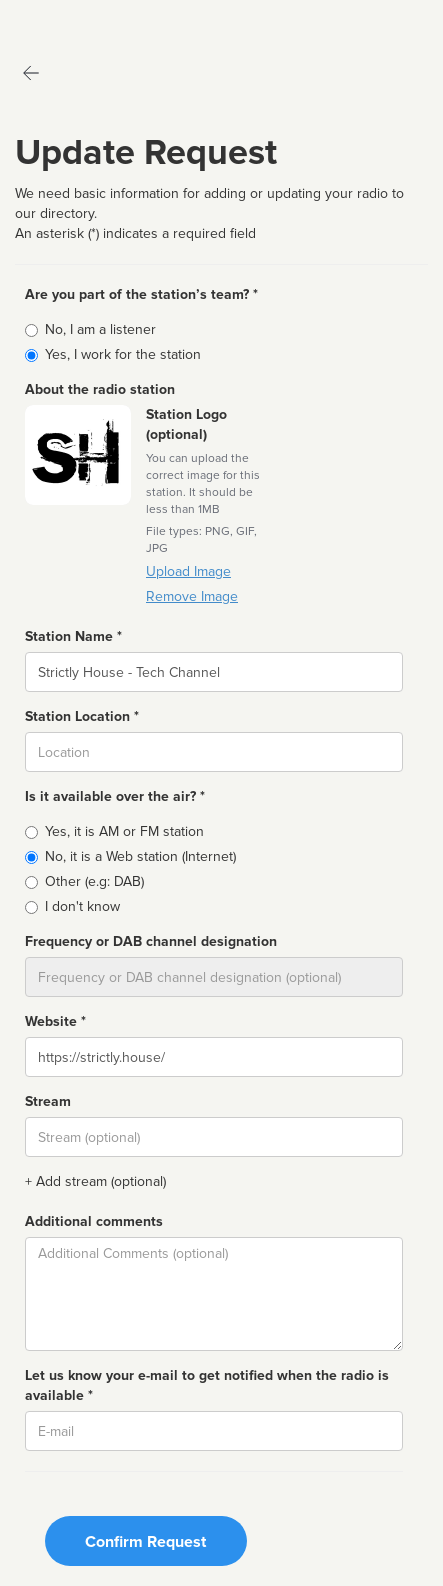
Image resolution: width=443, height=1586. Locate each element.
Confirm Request (145, 1542)
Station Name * (73, 636)
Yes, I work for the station (123, 354)
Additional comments (94, 1221)
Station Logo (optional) (186, 424)
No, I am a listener (100, 329)
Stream (48, 1101)
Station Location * (82, 716)
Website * (55, 1021)
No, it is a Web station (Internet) (140, 856)
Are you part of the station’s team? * (141, 294)
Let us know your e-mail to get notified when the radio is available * (207, 1385)
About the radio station (100, 389)
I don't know (82, 906)
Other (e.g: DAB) (94, 881)
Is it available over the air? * (115, 796)
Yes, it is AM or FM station (124, 831)
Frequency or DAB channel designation (151, 941)
